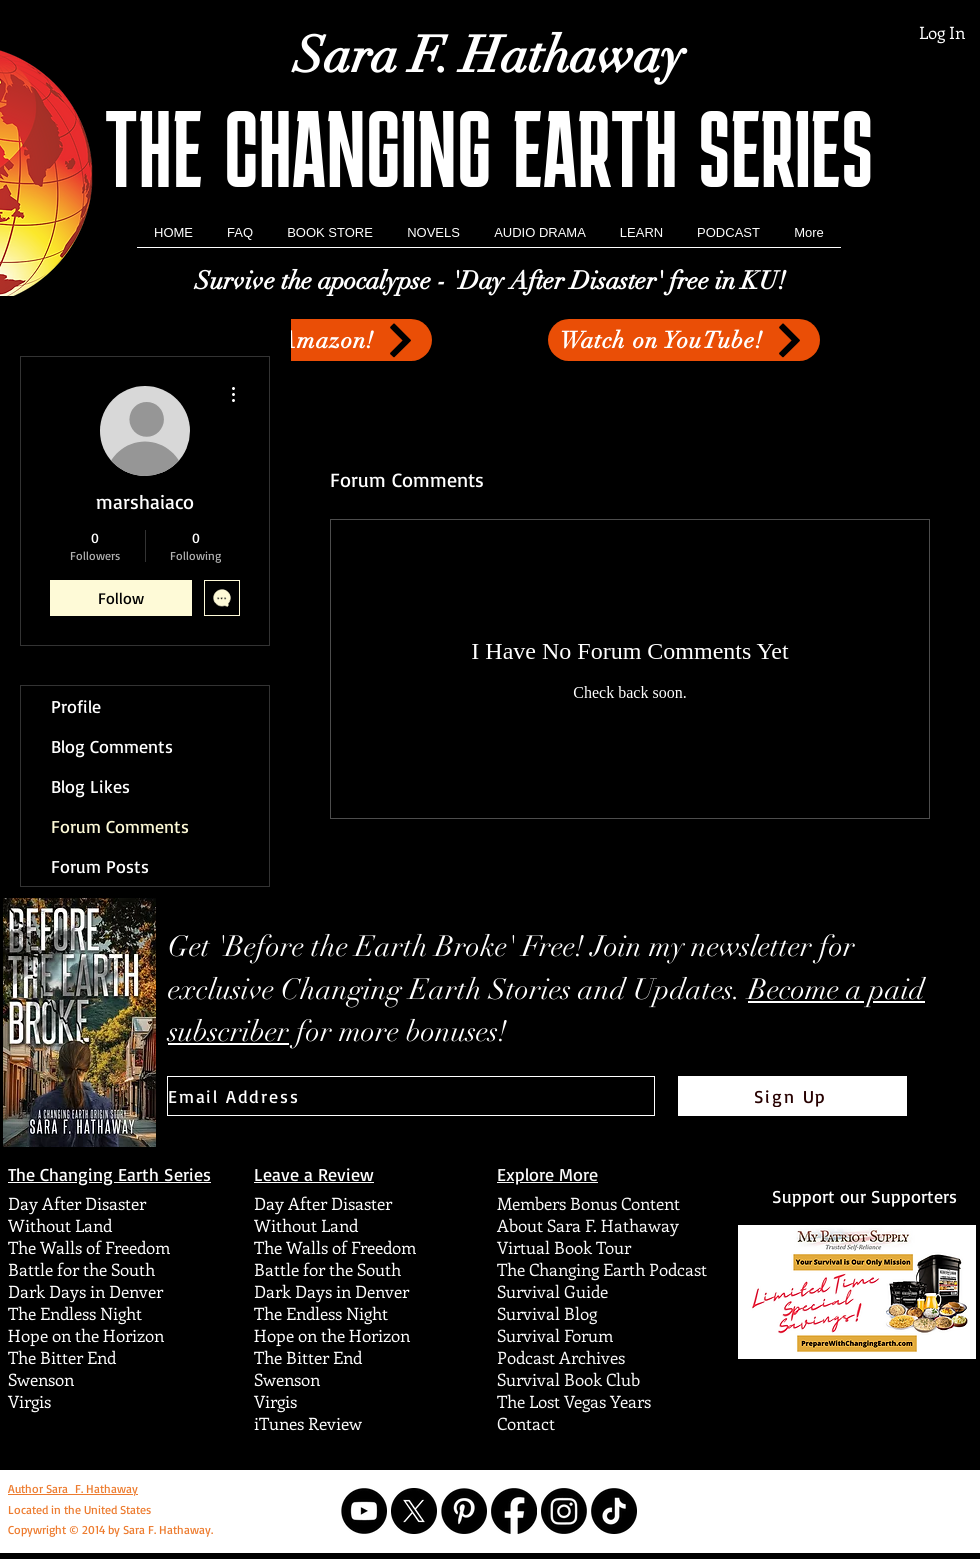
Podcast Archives (561, 1357)
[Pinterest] (464, 1511)
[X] (414, 1511)
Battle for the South (81, 1269)
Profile (76, 706)
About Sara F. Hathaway (588, 1225)
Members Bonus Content (588, 1203)
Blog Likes (90, 786)
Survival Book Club (568, 1379)
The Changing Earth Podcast (602, 1269)
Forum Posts (100, 866)
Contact (526, 1423)
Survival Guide (552, 1291)
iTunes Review (308, 1423)
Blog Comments (112, 746)
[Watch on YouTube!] (684, 340)
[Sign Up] (792, 1096)
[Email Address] (411, 1096)
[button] (433, 239)
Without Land (60, 1225)
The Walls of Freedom (89, 1247)
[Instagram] (564, 1511)
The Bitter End (62, 1357)
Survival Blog (547, 1313)
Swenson (41, 1379)
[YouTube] (364, 1511)
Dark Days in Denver (85, 1291)
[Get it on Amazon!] (299, 340)
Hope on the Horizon (86, 1335)
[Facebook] (514, 1511)
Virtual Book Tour (564, 1247)
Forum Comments (120, 826)
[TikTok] (614, 1511)
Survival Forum (555, 1335)
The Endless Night (75, 1313)
